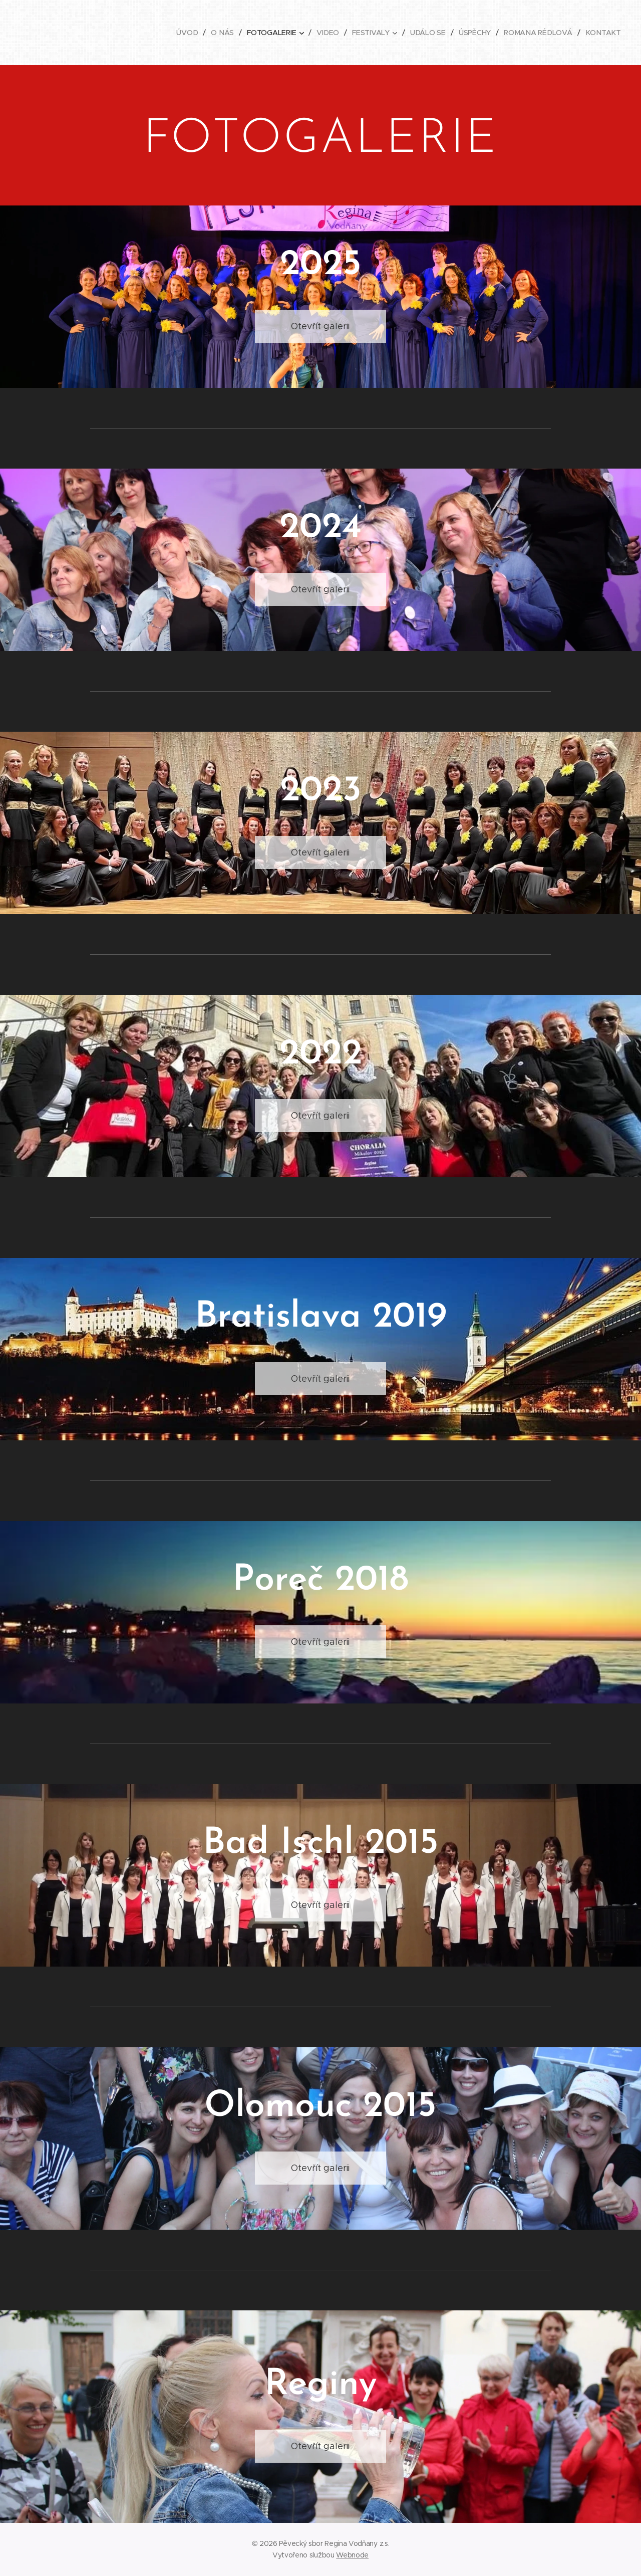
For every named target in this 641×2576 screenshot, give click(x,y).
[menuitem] (190, 32)
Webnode (352, 2554)
